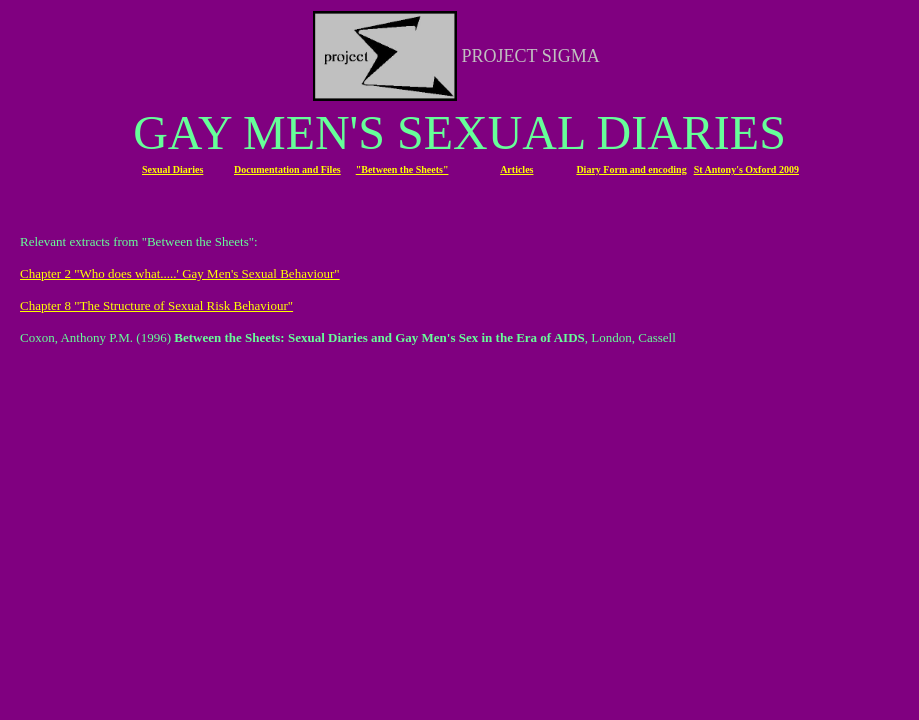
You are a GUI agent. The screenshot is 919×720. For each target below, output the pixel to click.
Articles (516, 169)
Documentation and (277, 169)
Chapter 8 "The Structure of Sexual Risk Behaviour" (156, 305)
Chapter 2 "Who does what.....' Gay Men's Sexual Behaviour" (180, 273)
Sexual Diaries (172, 169)
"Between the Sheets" (402, 169)
